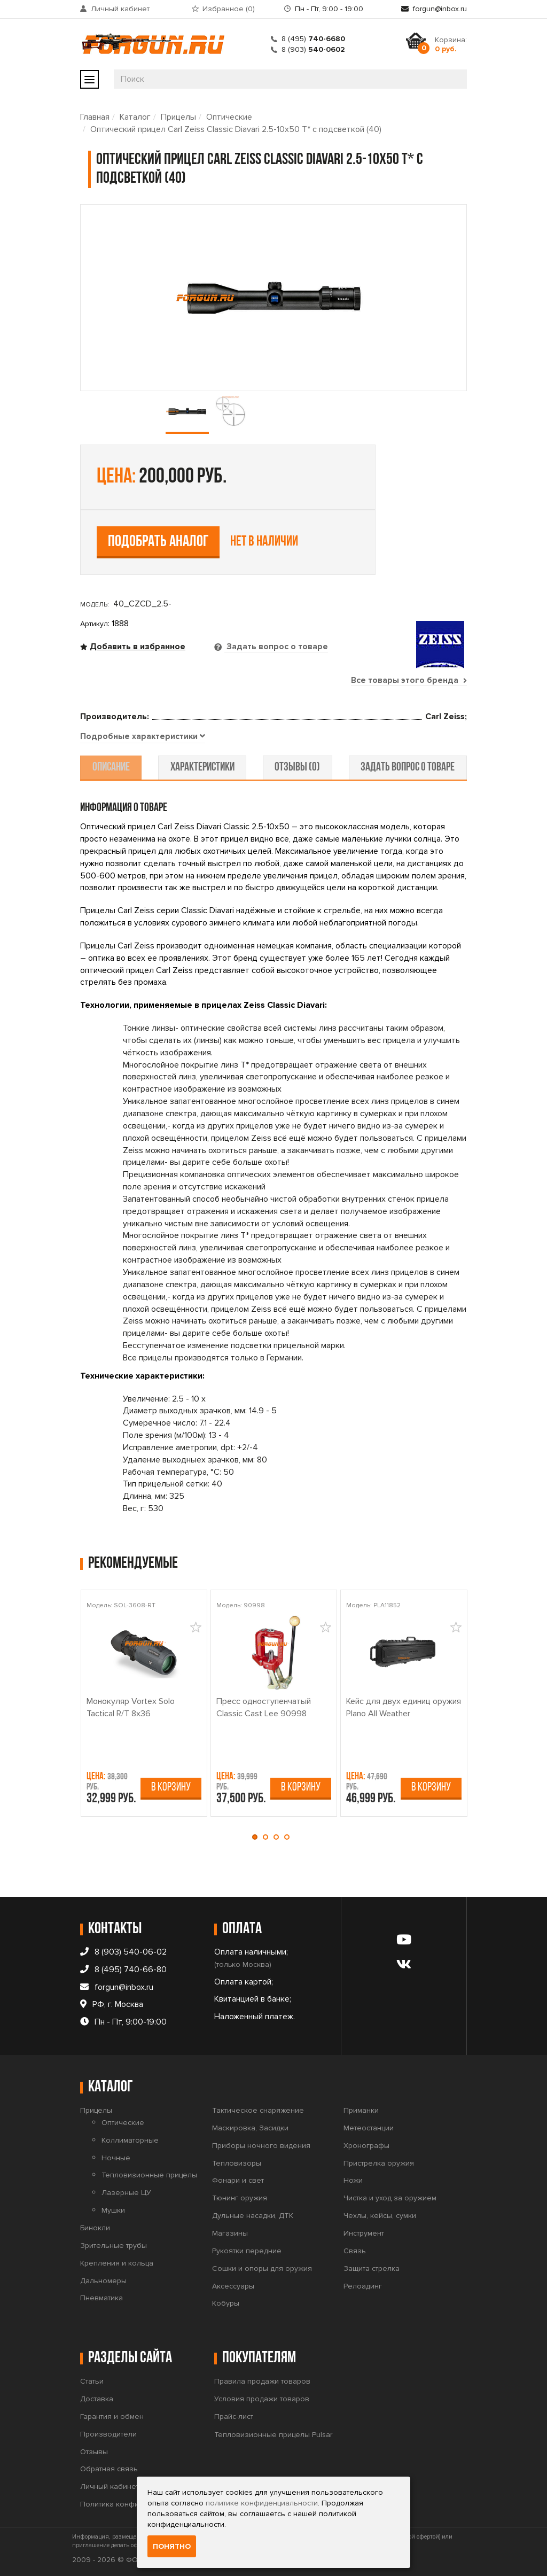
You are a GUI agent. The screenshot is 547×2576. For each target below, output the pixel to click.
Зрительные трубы (113, 2245)
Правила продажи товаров (262, 2381)
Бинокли (95, 2227)
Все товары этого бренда (408, 680)
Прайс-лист (233, 2416)
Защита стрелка (371, 2268)
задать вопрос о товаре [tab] (406, 767)
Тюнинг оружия (239, 2198)
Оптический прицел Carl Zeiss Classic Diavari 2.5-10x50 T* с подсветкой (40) (235, 129)
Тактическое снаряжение (258, 2110)
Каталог (135, 117)
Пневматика (101, 2297)
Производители (108, 2434)
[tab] (143, 736)
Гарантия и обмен (112, 2416)
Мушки (113, 2210)
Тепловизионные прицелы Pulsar (273, 2434)
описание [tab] (112, 767)
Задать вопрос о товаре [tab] (276, 646)
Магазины (230, 2233)
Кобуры (225, 2303)
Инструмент (363, 2233)
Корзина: (451, 44)
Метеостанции (368, 2128)
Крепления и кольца (116, 2263)
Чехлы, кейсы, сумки (379, 2215)
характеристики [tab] (203, 767)
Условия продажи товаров (261, 2398)
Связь (354, 2250)
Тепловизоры (236, 2163)
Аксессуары (233, 2285)
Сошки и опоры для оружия (262, 2268)
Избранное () (228, 8)
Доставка (96, 2398)
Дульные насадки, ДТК (252, 2215)
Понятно (172, 2546)
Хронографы (366, 2145)
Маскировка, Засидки (250, 2128)
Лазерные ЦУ (126, 2192)
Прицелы (178, 117)
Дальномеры (103, 2280)
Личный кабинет (120, 8)
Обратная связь (109, 2468)
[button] (257, 1837)
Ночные (115, 2157)
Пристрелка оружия (378, 2163)
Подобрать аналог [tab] (158, 542)
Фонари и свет (238, 2180)
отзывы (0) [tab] (296, 767)
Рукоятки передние (247, 2250)
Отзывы (94, 2451)
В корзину (171, 1787)
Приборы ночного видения (261, 2145)
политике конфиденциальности (262, 2503)
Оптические (229, 117)
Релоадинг (362, 2285)
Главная (95, 117)
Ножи (353, 2180)
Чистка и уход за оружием (389, 2198)
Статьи (92, 2381)
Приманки (361, 2110)
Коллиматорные (130, 2140)
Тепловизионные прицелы (149, 2175)
